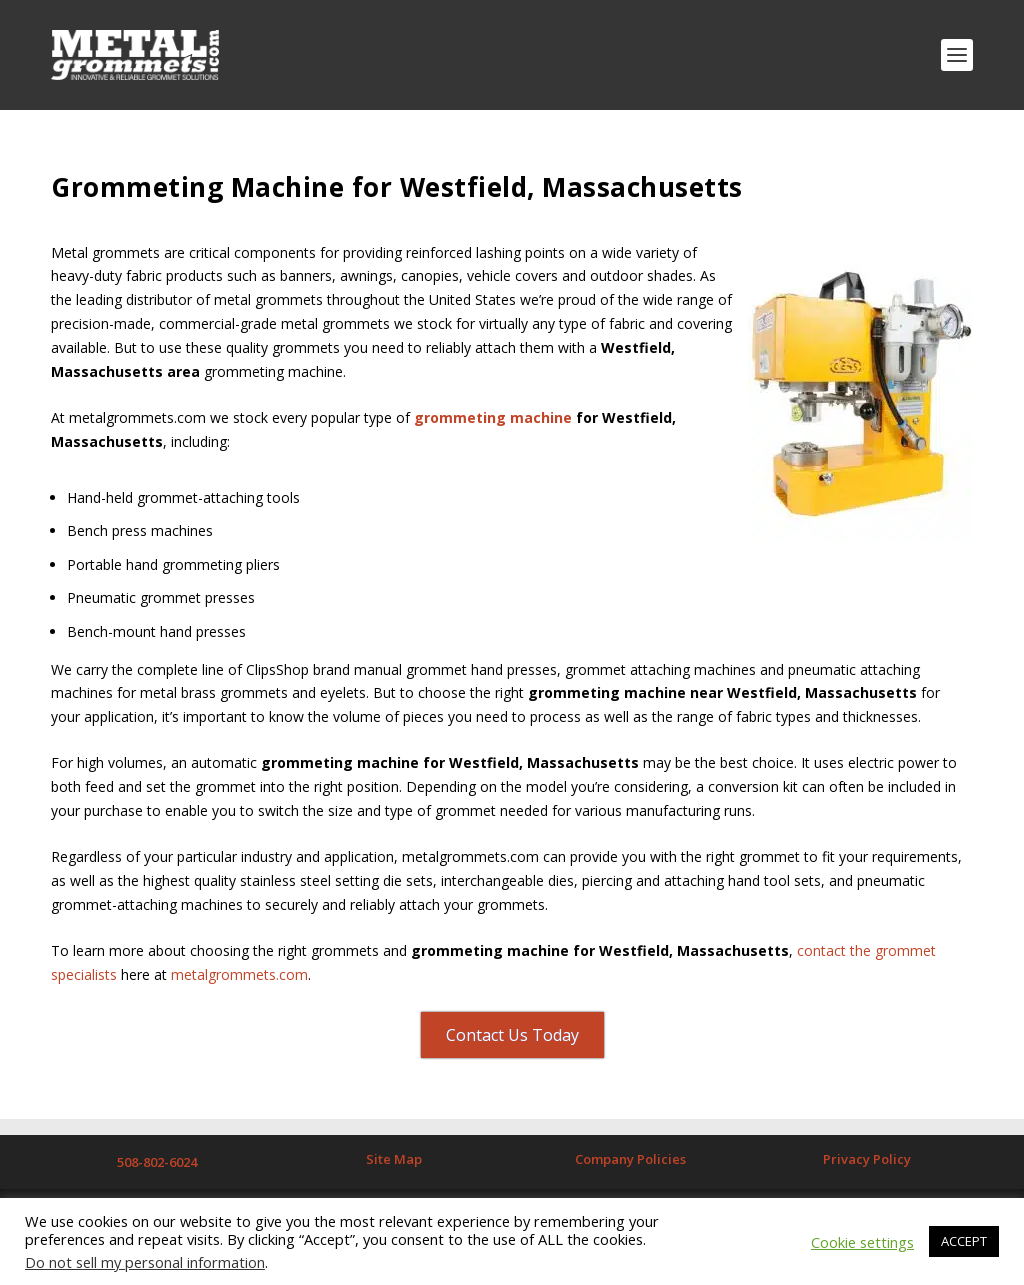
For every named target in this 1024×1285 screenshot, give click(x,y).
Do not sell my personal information (145, 1262)
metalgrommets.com (239, 974)
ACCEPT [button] (964, 1241)
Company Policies (630, 1159)
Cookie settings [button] (862, 1242)
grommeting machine (493, 417)
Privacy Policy (867, 1159)
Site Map (394, 1159)
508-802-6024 (157, 1162)
